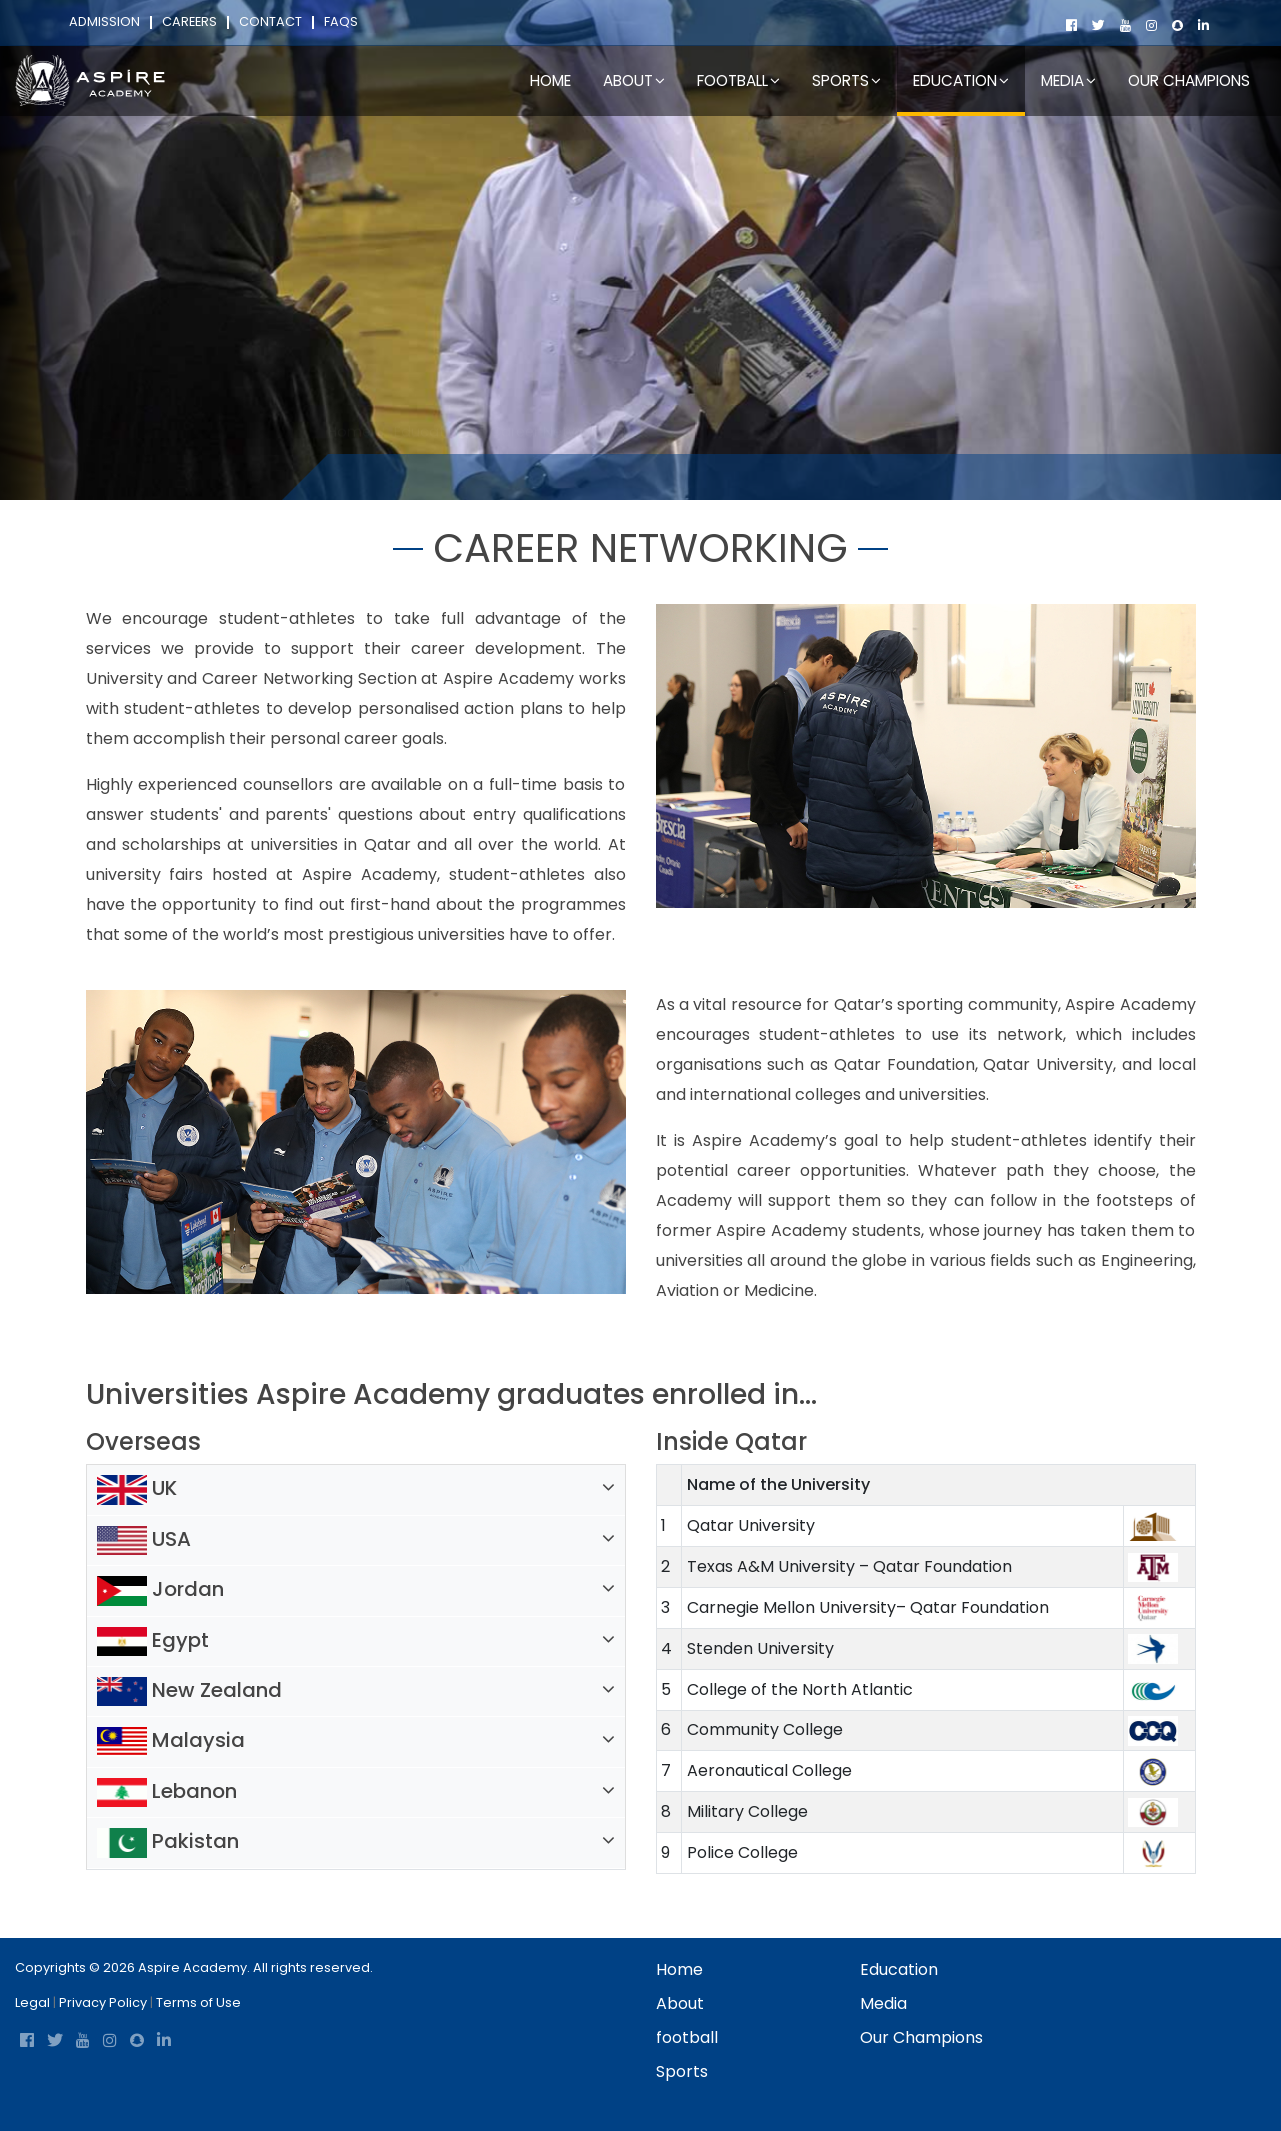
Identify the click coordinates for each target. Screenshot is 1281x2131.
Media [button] (1068, 80)
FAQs (341, 22)
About (680, 2003)
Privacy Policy (103, 2002)
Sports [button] (846, 80)
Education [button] (961, 80)
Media (883, 2003)
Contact (270, 22)
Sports (682, 2071)
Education (430, 472)
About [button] (634, 80)
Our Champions (1189, 80)
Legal (32, 2002)
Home (550, 80)
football (687, 2037)
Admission (104, 22)
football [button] (738, 80)
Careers (189, 22)
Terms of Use (198, 2002)
